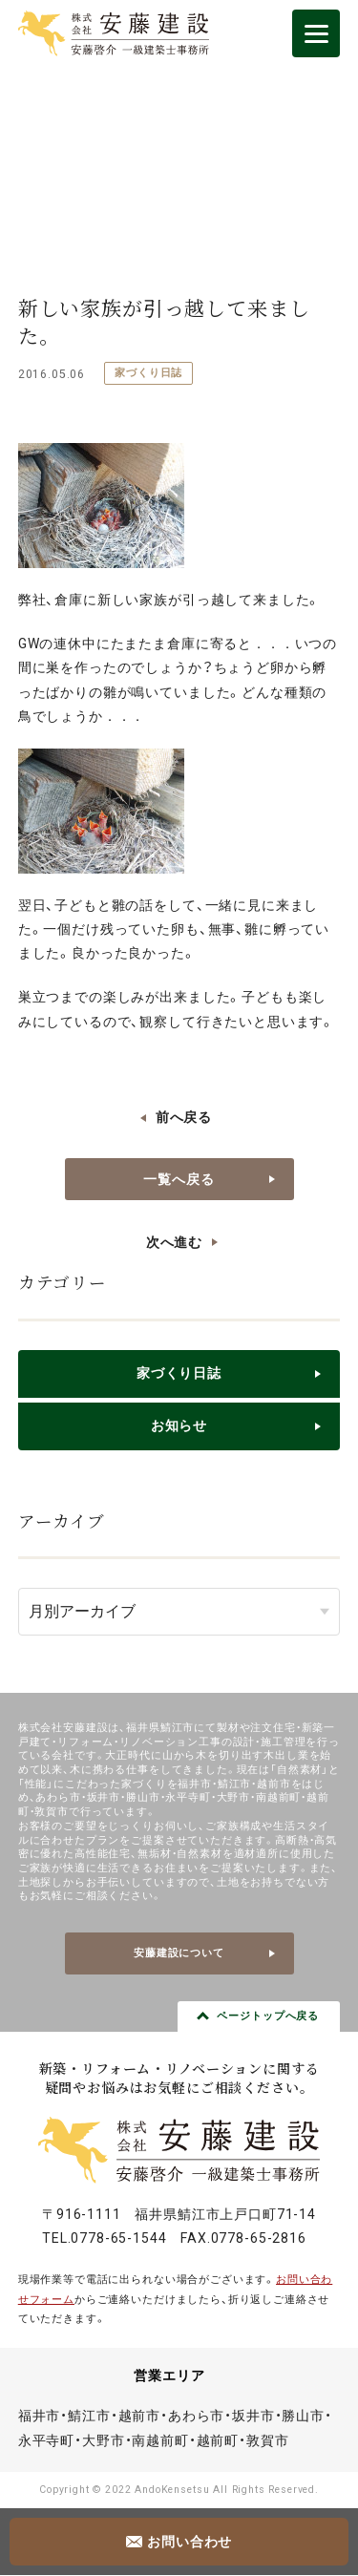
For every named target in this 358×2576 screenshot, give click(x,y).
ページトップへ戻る (268, 2016)
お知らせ (179, 1425)
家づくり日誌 (148, 373)
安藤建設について (179, 1953)
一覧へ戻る (178, 1179)
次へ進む (174, 1242)
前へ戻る (184, 1117)
